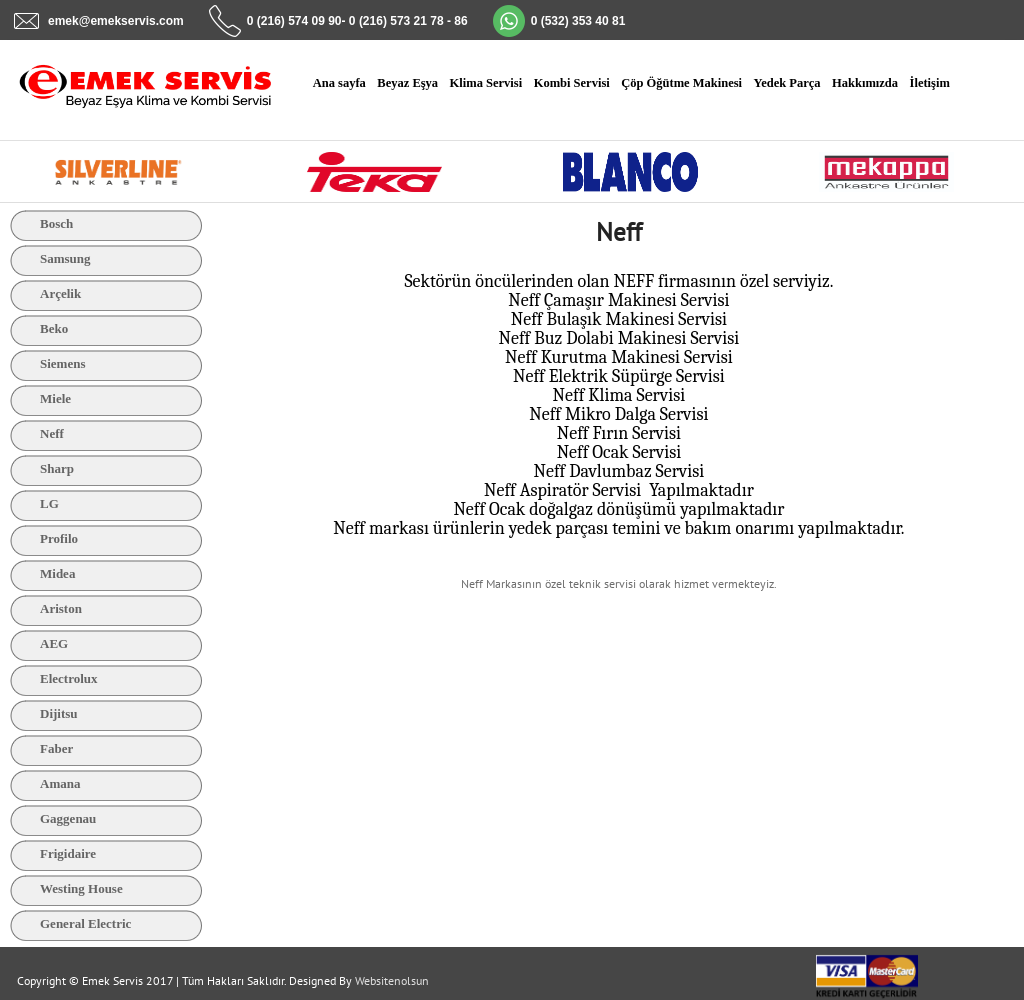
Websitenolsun (392, 980)
